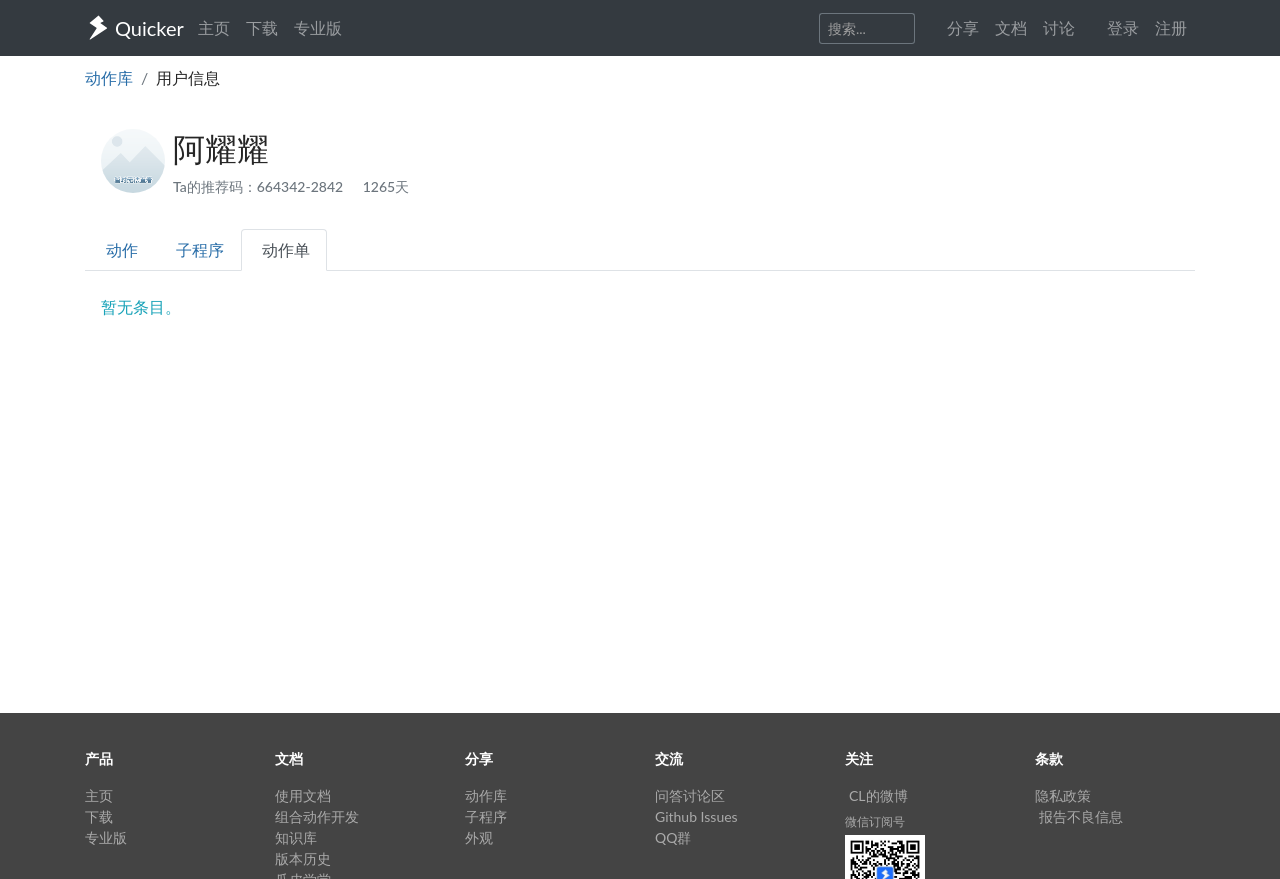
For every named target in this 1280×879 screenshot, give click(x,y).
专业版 (318, 27)
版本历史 (303, 858)
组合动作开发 (317, 816)
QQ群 (673, 837)
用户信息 (188, 77)
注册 (1171, 27)
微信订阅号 (875, 821)
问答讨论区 (690, 795)
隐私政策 (1063, 795)
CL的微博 (878, 795)
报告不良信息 (1081, 816)
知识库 (296, 837)
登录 (1123, 27)
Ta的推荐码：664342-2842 (260, 186)
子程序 (200, 249)
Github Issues (696, 816)
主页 (214, 27)
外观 (479, 837)
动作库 (109, 77)
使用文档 (303, 795)
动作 (122, 249)
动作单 (286, 249)
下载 (262, 27)
